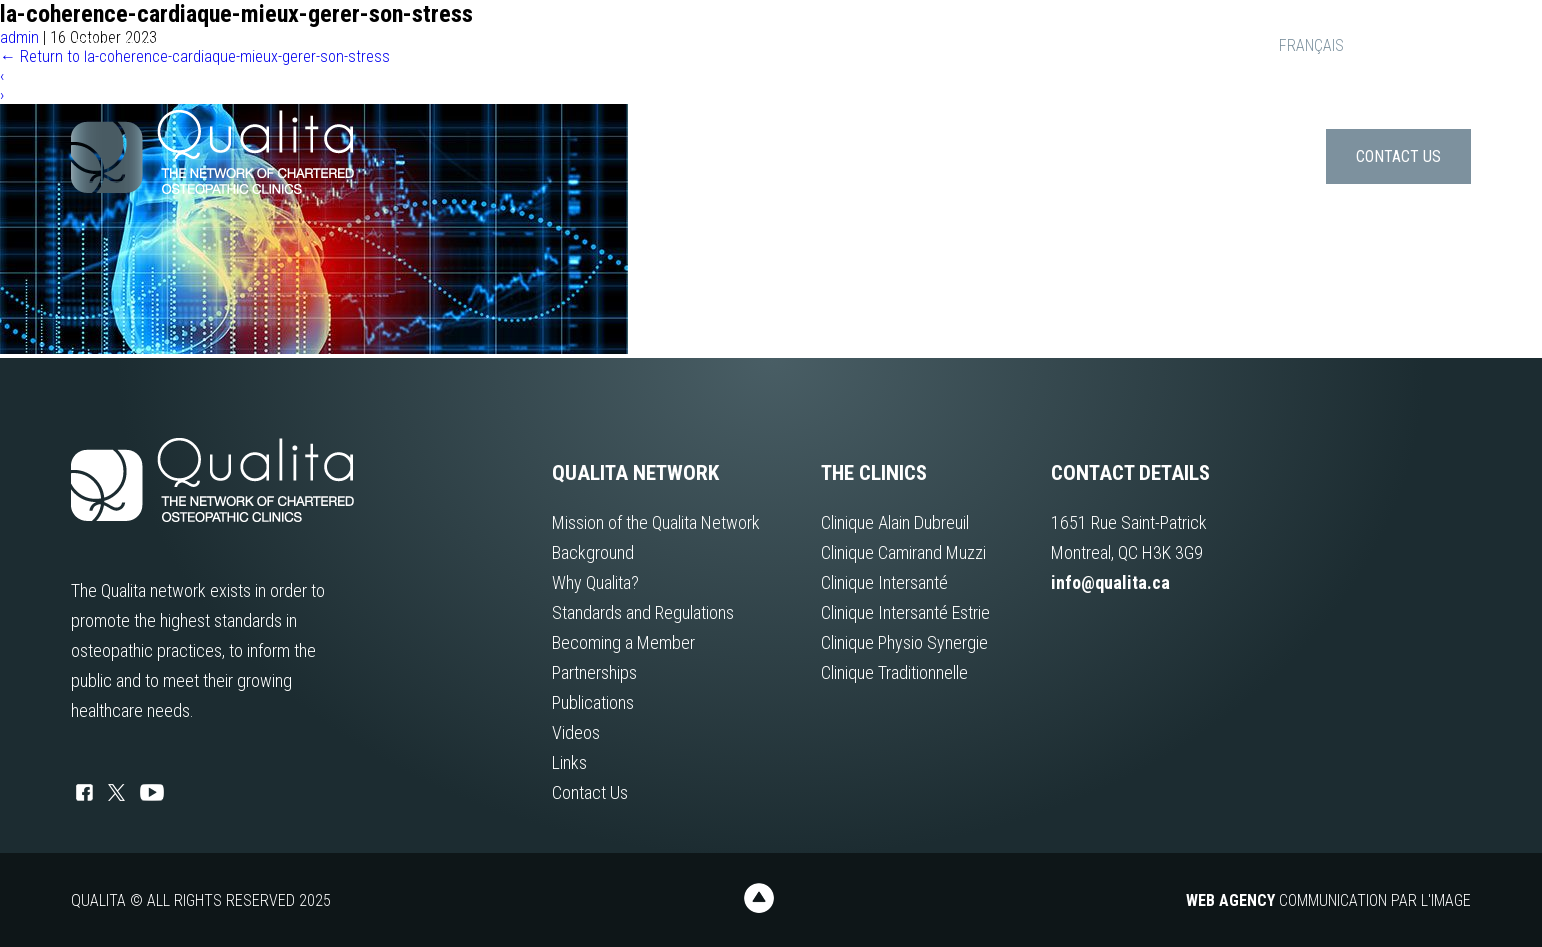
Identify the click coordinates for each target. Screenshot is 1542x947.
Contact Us (1398, 156)
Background (593, 552)
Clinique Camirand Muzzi (903, 552)
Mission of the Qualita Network (656, 522)
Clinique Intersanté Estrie (905, 612)
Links (1287, 156)
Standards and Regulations (643, 612)
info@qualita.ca (135, 45)
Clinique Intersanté (884, 582)
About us (974, 156)
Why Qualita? (595, 582)
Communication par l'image (1328, 900)
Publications (1182, 156)
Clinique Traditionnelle (894, 672)
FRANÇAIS (1311, 45)
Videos (576, 732)
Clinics (1070, 156)
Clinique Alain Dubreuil (895, 522)
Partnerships (594, 672)
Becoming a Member (623, 642)
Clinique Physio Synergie (904, 642)
